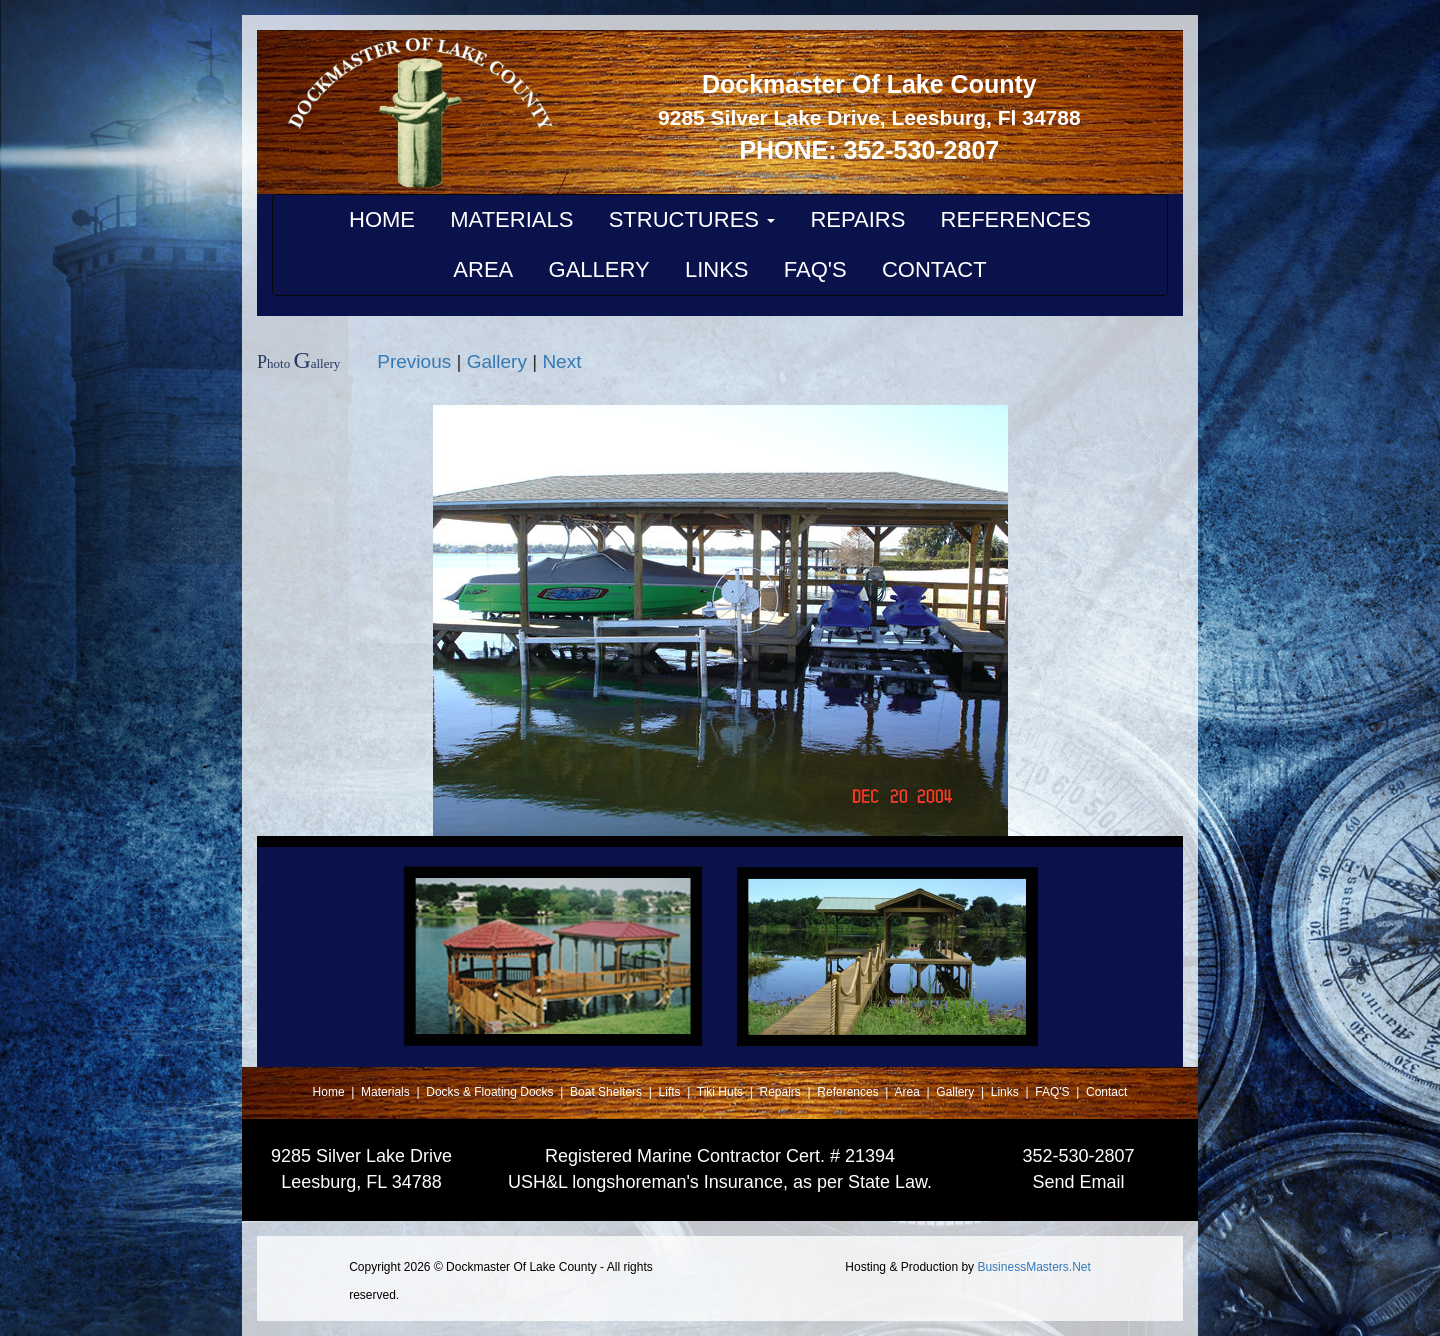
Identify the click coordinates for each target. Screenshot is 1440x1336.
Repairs (782, 1092)
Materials (387, 1092)
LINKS (717, 269)
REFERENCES (1016, 219)
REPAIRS (857, 219)
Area (908, 1092)
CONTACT (934, 269)
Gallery (497, 361)
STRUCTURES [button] (692, 219)
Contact (1106, 1092)
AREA (483, 269)
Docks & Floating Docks (491, 1092)
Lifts (671, 1092)
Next (561, 361)
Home (330, 1092)
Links (1006, 1092)
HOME (382, 219)
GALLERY (599, 269)
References (849, 1092)
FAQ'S (815, 269)
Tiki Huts (720, 1092)
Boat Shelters (607, 1092)
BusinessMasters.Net (1033, 1267)
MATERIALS (511, 219)
